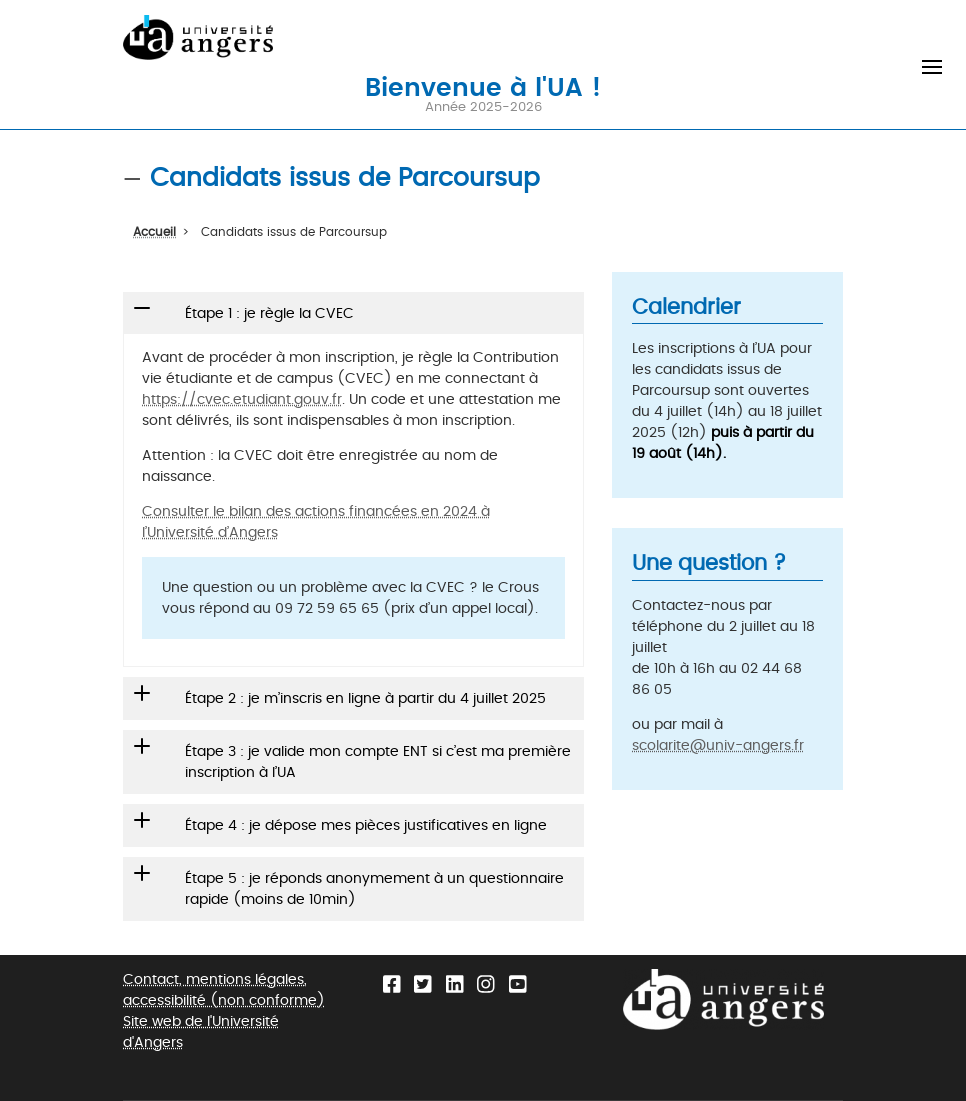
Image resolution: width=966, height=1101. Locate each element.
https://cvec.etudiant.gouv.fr (242, 399)
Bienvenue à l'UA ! (483, 86)
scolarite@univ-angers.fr (718, 745)
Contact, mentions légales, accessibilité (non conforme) (224, 990)
